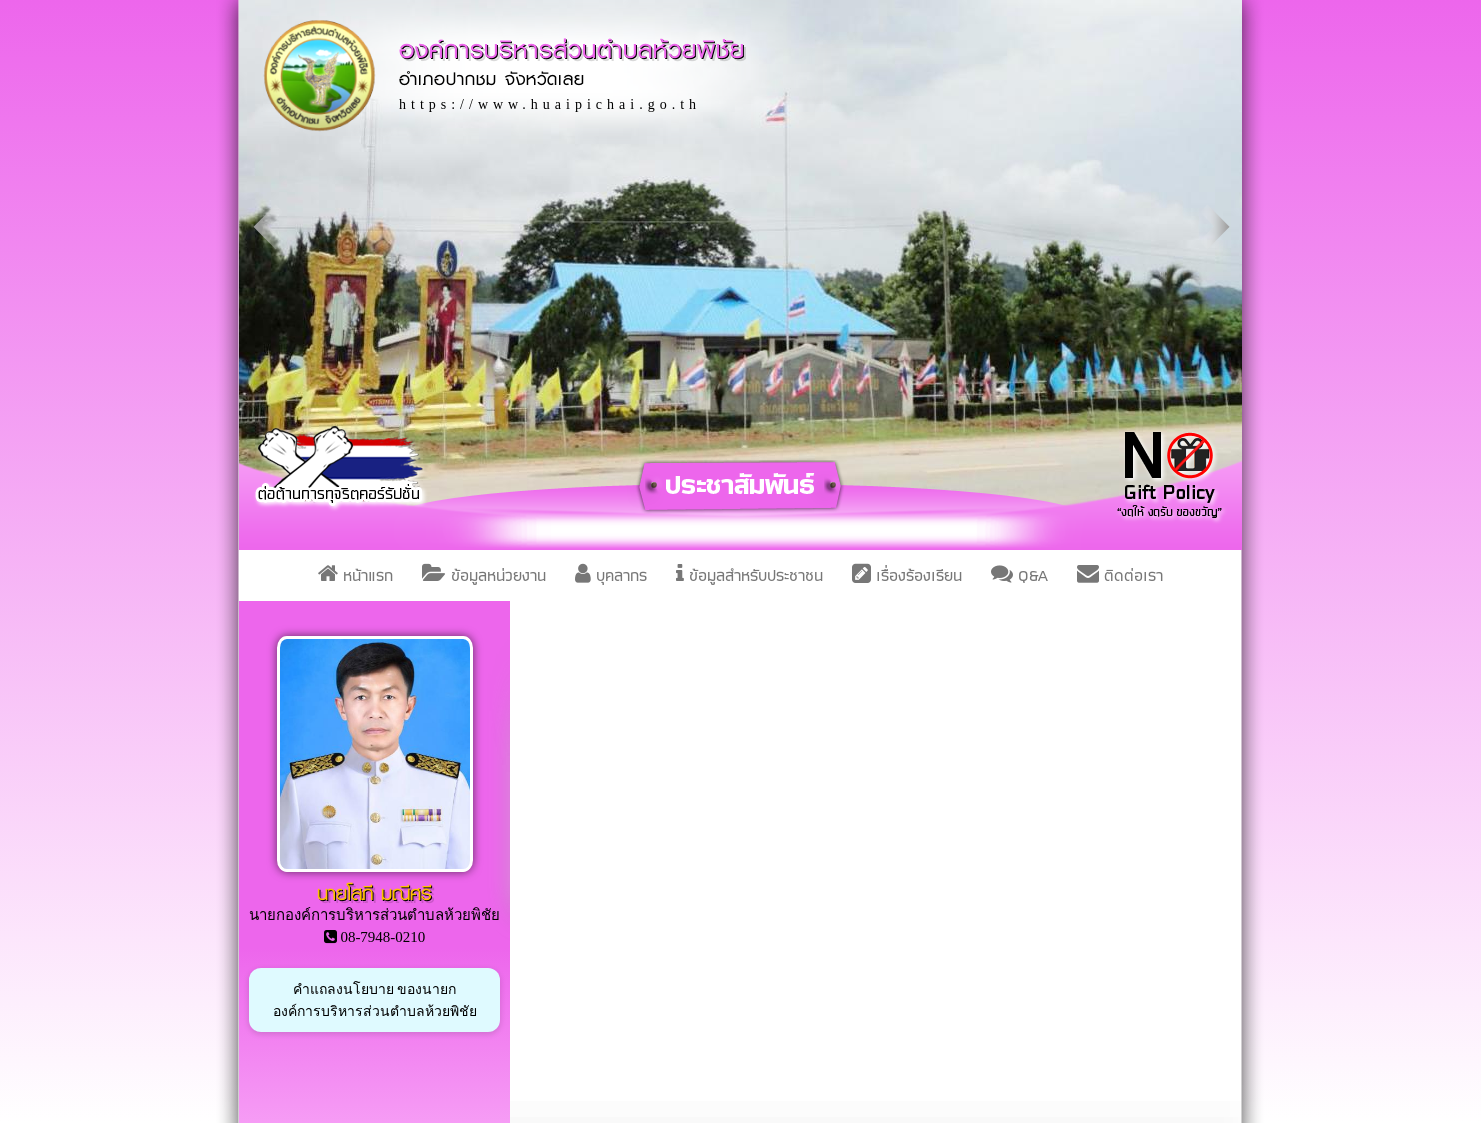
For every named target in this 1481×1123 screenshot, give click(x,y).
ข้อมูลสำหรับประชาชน (749, 575)
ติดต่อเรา (1120, 575)
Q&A (1019, 575)
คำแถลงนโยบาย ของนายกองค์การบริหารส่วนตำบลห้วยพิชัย (375, 1000)
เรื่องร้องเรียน (907, 575)
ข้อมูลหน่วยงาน (484, 575)
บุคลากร (611, 575)
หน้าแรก (355, 575)
